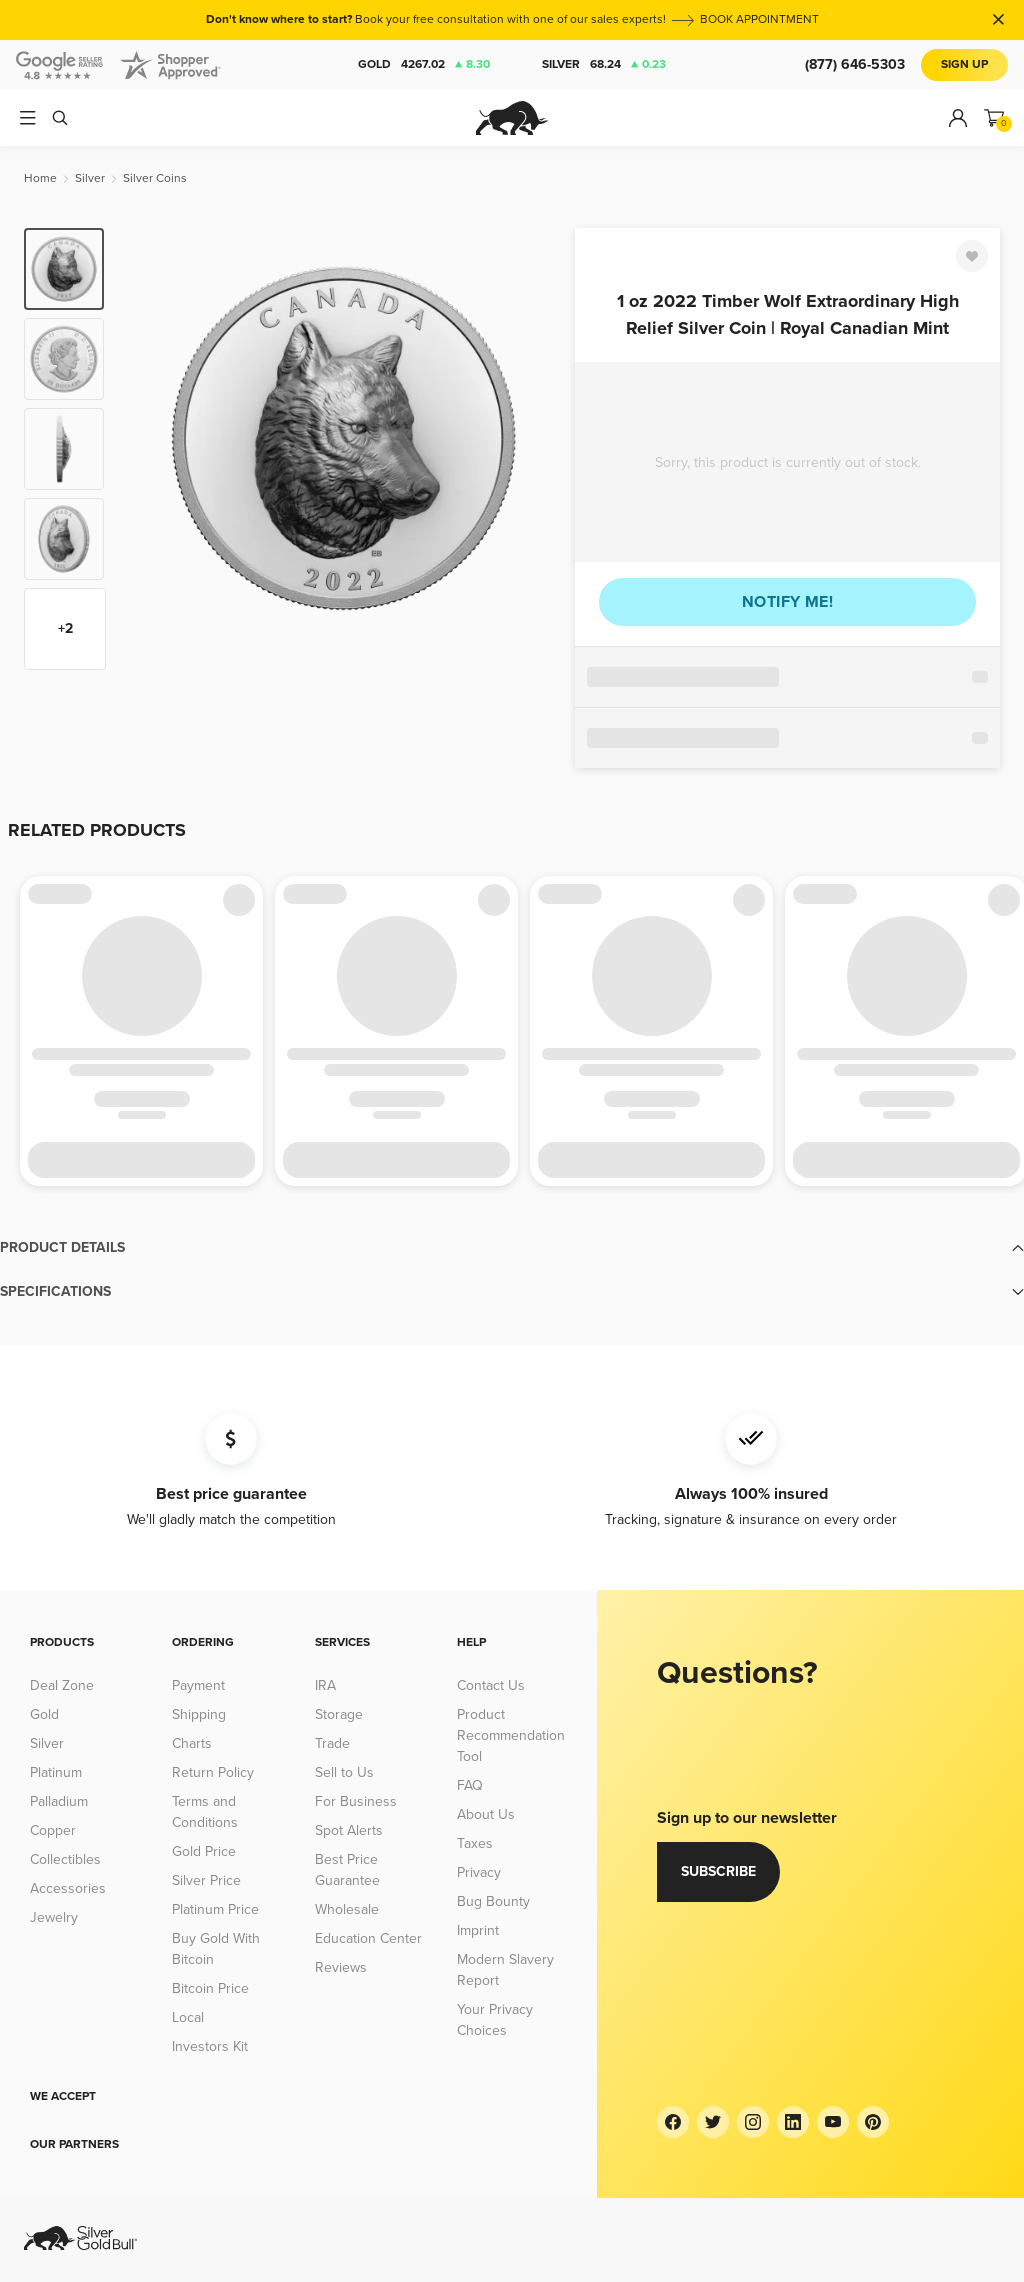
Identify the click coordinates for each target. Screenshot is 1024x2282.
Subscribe (718, 1871)
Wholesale (347, 1909)
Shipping (199, 1714)
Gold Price (204, 1851)
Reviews (341, 1967)
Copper (53, 1830)
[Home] (40, 178)
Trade (332, 1743)
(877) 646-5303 (855, 64)
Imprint (478, 1930)
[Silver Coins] (155, 178)
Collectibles (65, 1859)
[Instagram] (753, 2122)
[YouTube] (833, 2122)
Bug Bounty (493, 1901)
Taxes (475, 1843)
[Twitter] (713, 2122)
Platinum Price (215, 1909)
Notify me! (787, 602)
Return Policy (213, 1772)
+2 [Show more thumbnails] (65, 628)
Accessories (68, 1888)
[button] (512, 1248)
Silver (604, 65)
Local (188, 2017)
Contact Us (491, 1685)
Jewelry (54, 1917)
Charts (192, 1743)
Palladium (59, 1801)
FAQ (470, 1785)
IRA (325, 1685)
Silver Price (206, 1880)
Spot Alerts (349, 1830)
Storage (339, 1714)
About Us (486, 1814)
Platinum (56, 1772)
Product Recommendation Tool (511, 1735)
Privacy (479, 1872)
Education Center (368, 1938)
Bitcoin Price (210, 1988)
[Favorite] (972, 256)
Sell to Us (344, 1772)
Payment (198, 1685)
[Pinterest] (873, 2122)
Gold (424, 65)
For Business (356, 1801)
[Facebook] (673, 2122)
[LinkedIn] (793, 2122)
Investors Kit (210, 2046)
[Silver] (90, 178)
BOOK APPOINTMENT (759, 19)
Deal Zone (62, 1685)
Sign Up (964, 64)
